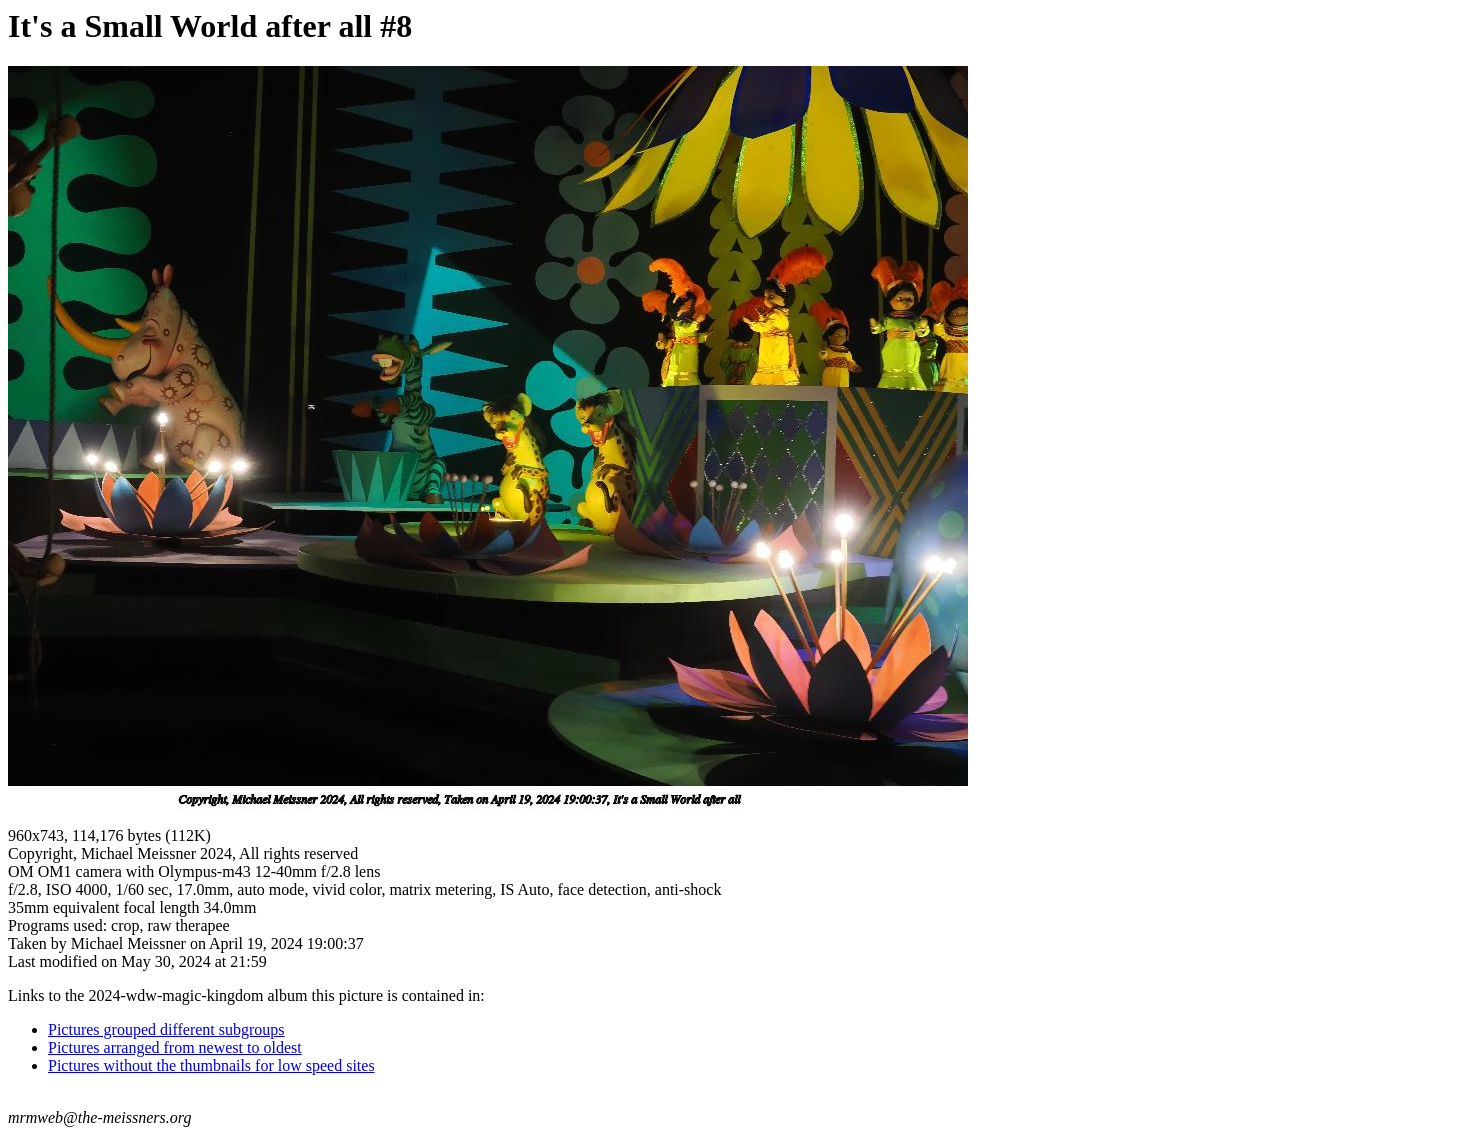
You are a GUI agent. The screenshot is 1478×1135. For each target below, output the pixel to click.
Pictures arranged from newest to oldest (175, 1047)
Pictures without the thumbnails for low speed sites (211, 1065)
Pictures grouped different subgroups (166, 1029)
